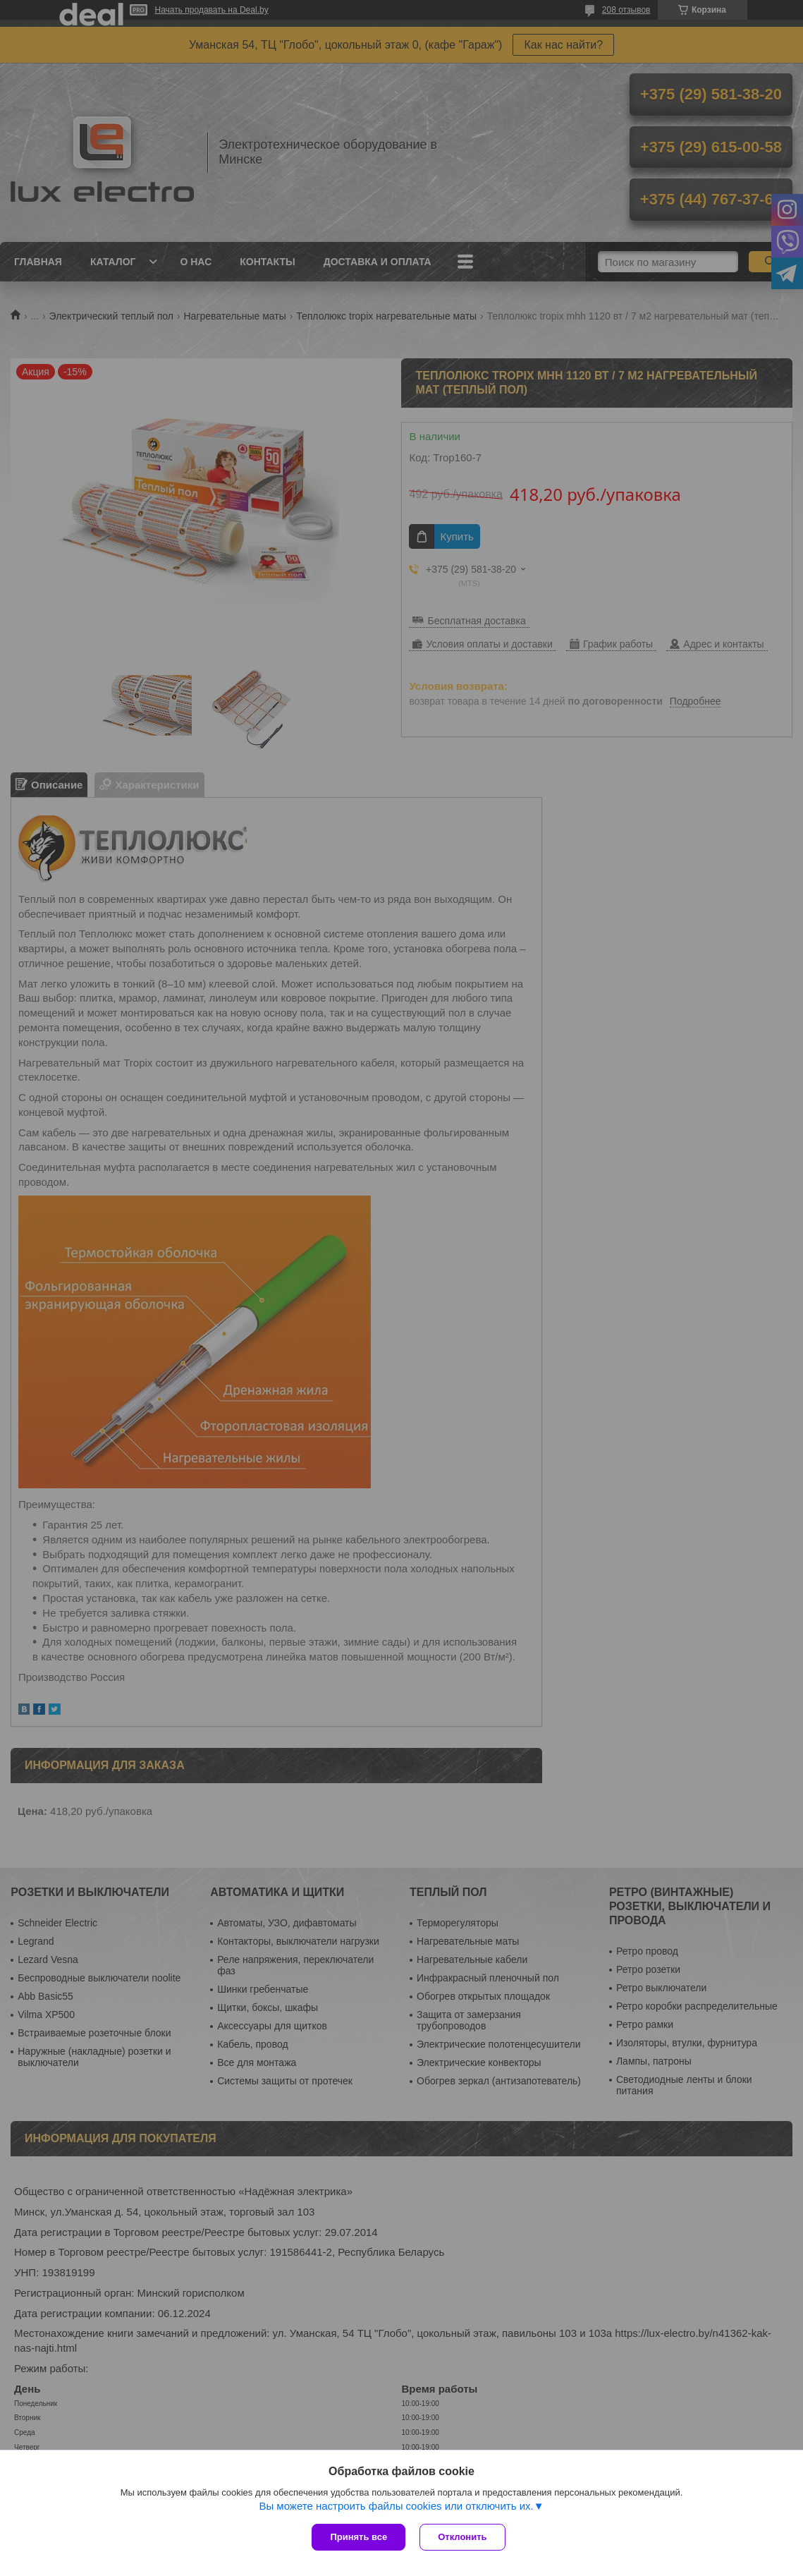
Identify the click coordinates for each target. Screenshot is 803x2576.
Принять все (358, 2537)
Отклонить (462, 2537)
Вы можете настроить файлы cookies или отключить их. (396, 2506)
